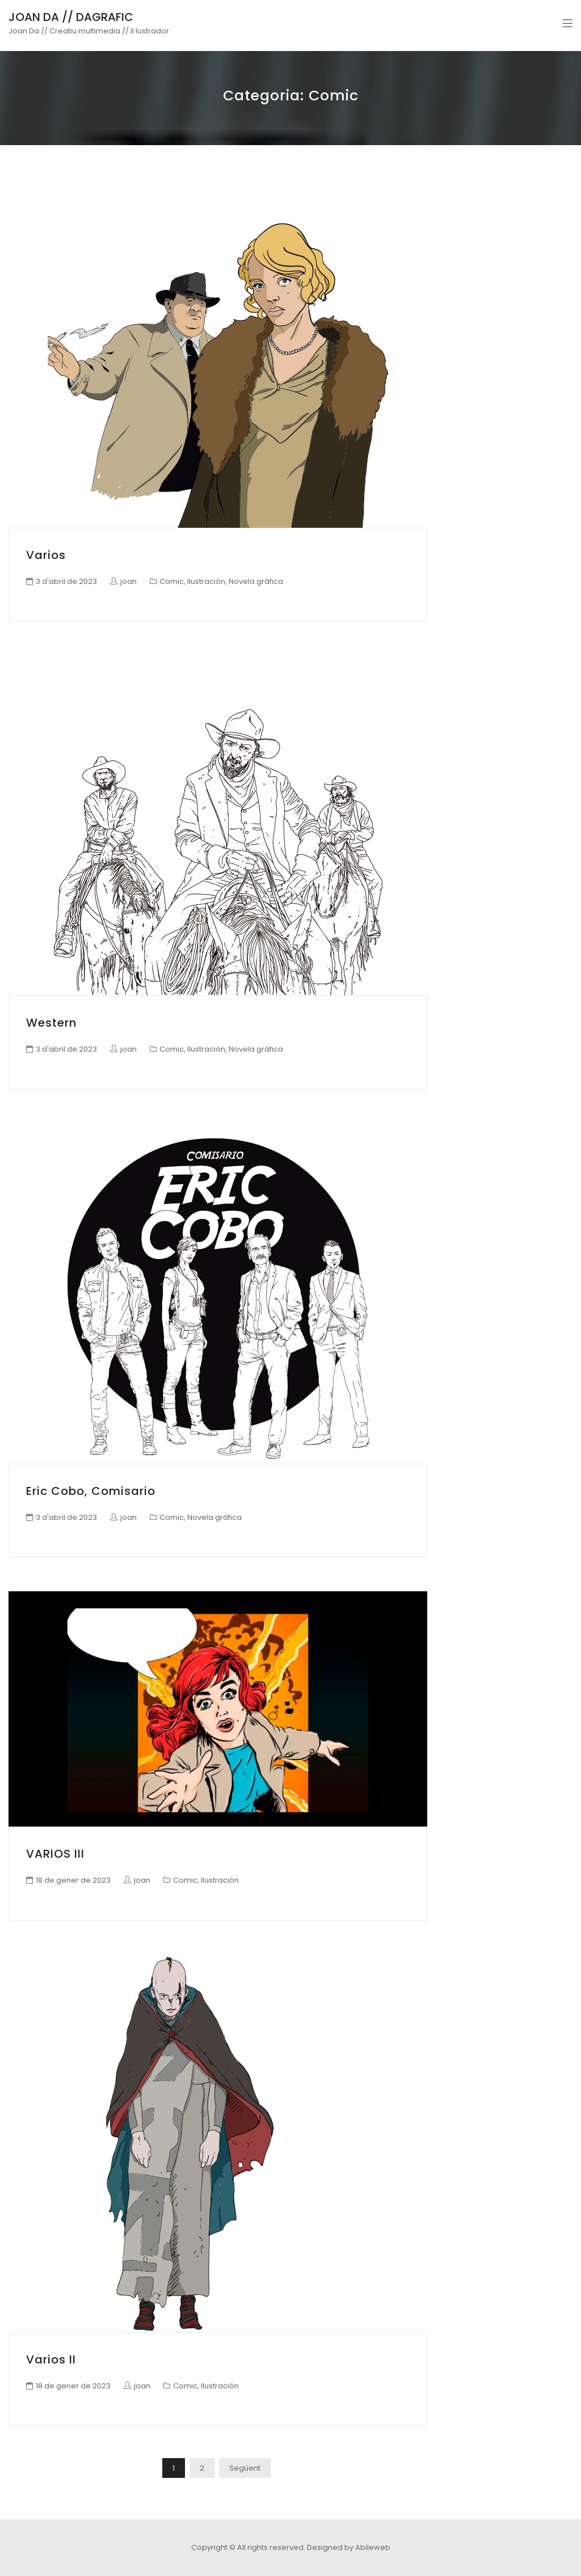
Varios (46, 555)
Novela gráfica (256, 581)
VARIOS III (55, 1854)
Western (51, 1023)
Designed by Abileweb (348, 2547)
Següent (244, 2468)
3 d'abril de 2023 (66, 581)
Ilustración (206, 581)
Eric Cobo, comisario (90, 1491)
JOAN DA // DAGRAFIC (71, 17)
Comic (171, 581)
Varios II (51, 2359)
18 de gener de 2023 (73, 1880)
